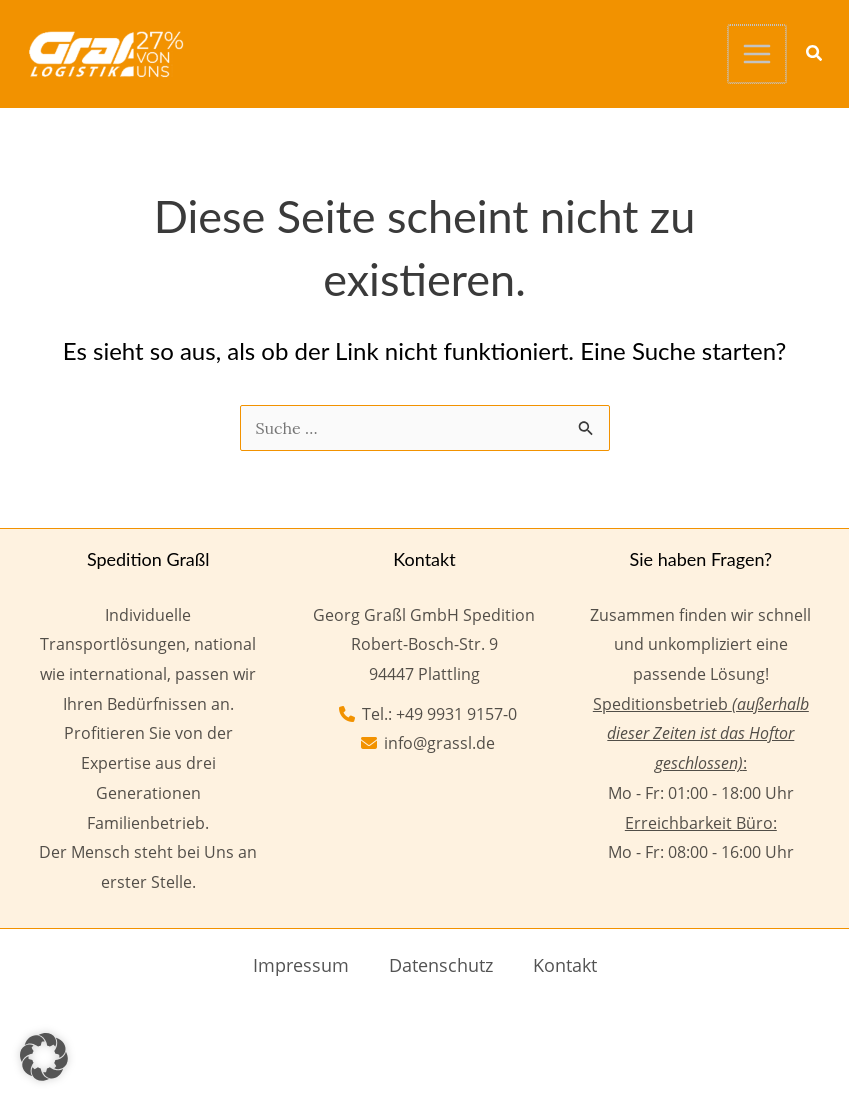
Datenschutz (441, 963)
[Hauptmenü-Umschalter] (758, 53)
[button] (815, 54)
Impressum (301, 963)
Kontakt (565, 963)
